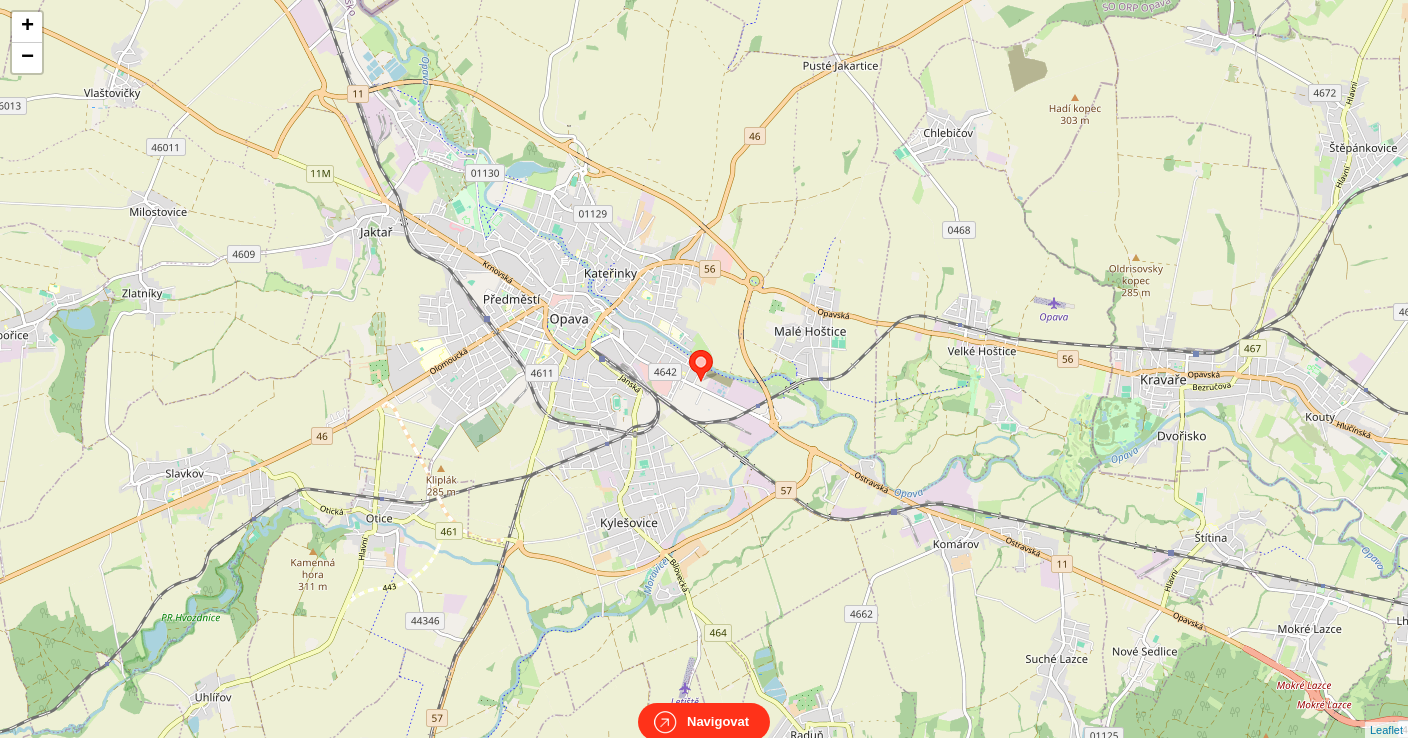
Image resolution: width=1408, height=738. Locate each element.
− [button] (27, 58)
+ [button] (27, 27)
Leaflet (1386, 712)
